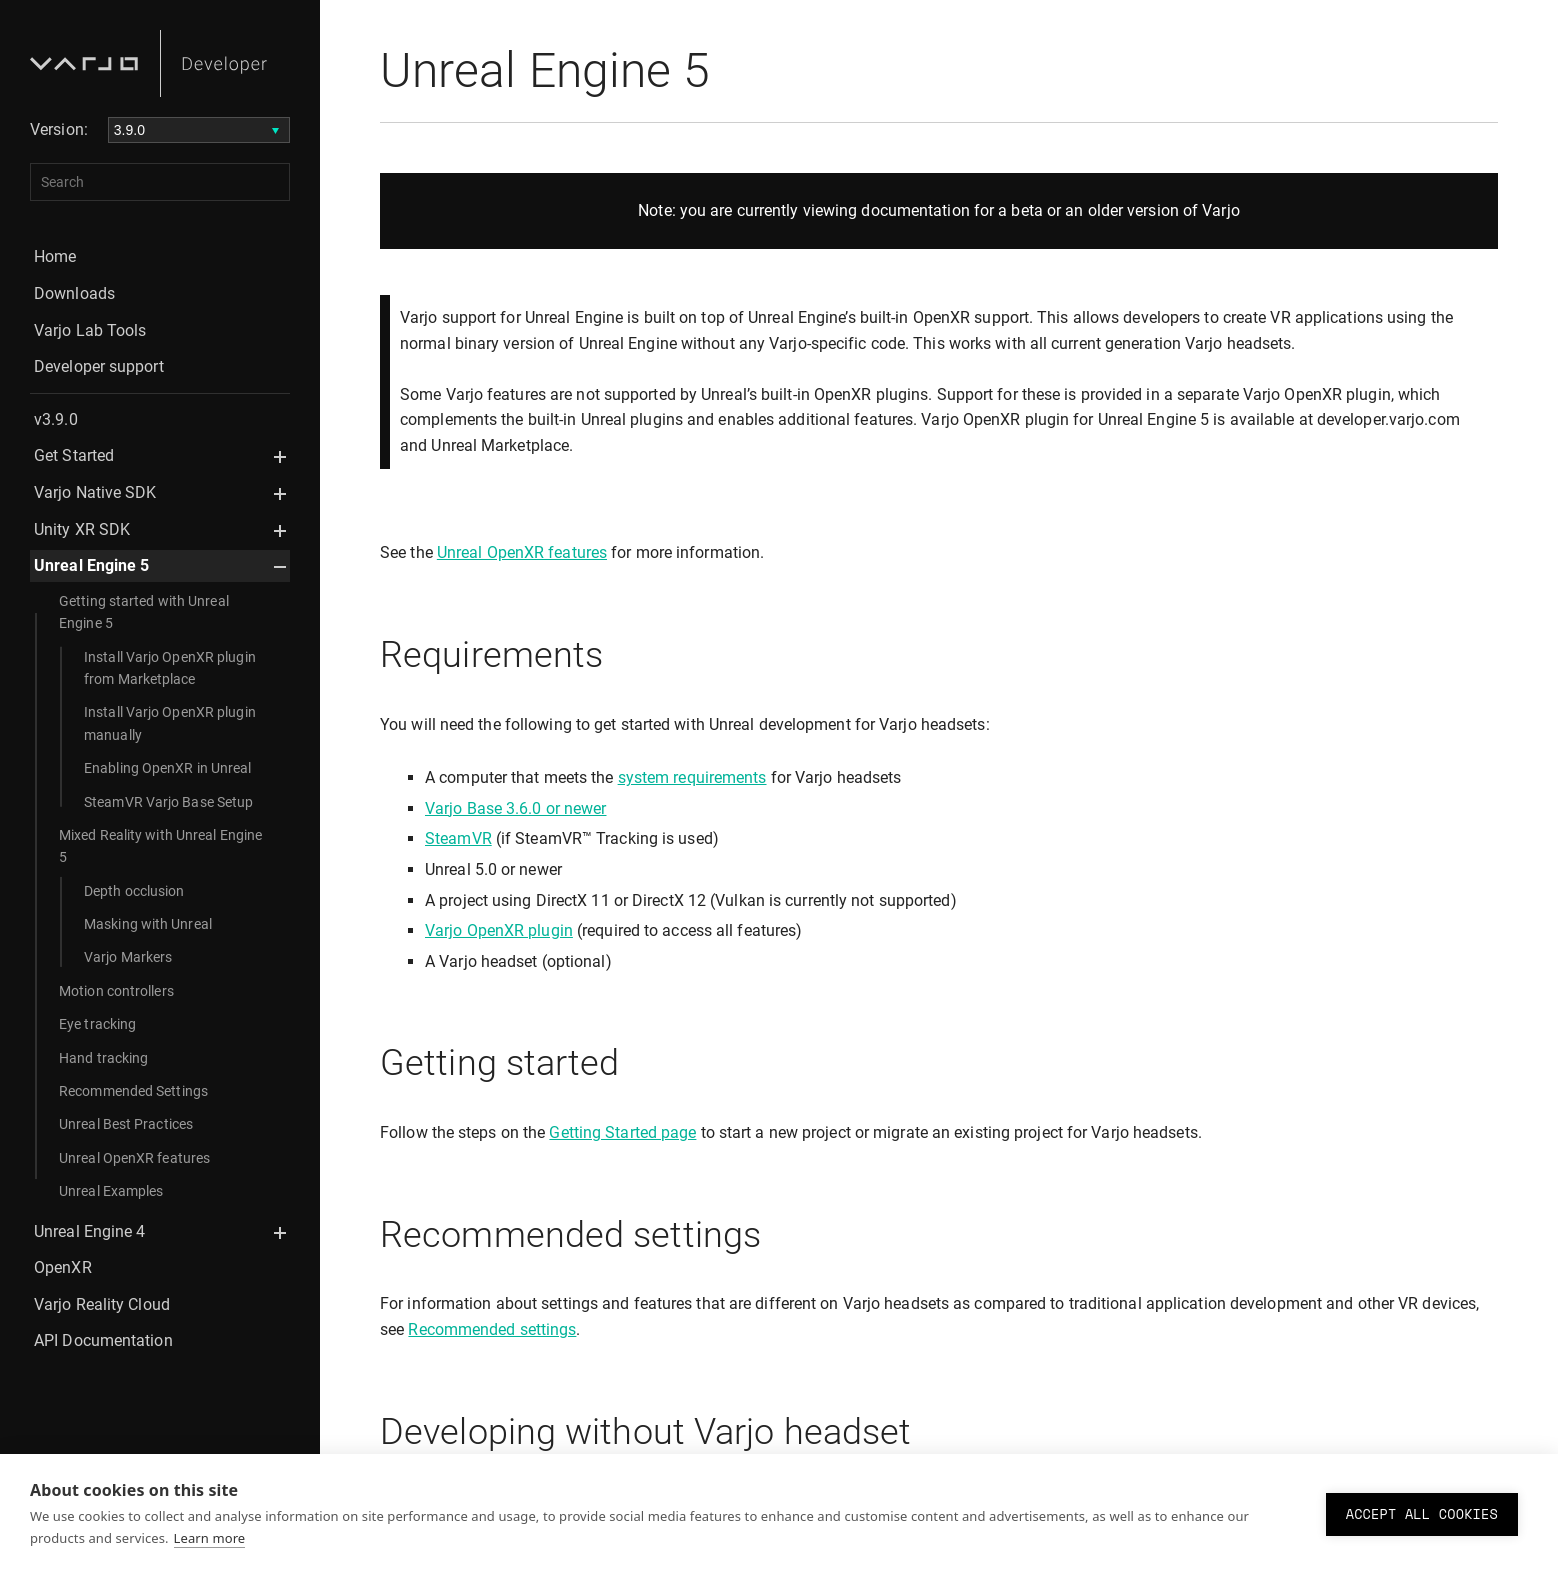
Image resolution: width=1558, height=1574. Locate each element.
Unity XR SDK (82, 529)
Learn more (210, 1538)
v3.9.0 (56, 419)
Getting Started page (622, 1132)
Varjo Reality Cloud (102, 1304)
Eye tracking (97, 1024)
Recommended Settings (133, 1091)
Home (55, 256)
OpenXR (63, 1267)
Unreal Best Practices (126, 1124)
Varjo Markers (128, 957)
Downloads (74, 293)
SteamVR (458, 838)
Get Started (74, 455)
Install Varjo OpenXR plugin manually (170, 723)
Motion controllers (116, 991)
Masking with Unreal (148, 924)
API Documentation (103, 1340)
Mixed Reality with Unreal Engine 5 (160, 846)
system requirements (692, 777)
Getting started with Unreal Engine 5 (144, 612)
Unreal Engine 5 (92, 565)
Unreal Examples (111, 1191)
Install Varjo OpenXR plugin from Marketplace (170, 668)
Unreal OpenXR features (134, 1158)
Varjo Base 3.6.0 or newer (516, 808)
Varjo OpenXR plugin (499, 930)
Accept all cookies (1422, 1514)
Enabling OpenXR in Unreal (168, 768)
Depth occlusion (134, 891)
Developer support (99, 366)
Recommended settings (492, 1329)
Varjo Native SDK (95, 492)
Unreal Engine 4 (90, 1231)
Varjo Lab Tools (90, 330)
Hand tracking (103, 1058)
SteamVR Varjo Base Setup (168, 802)
